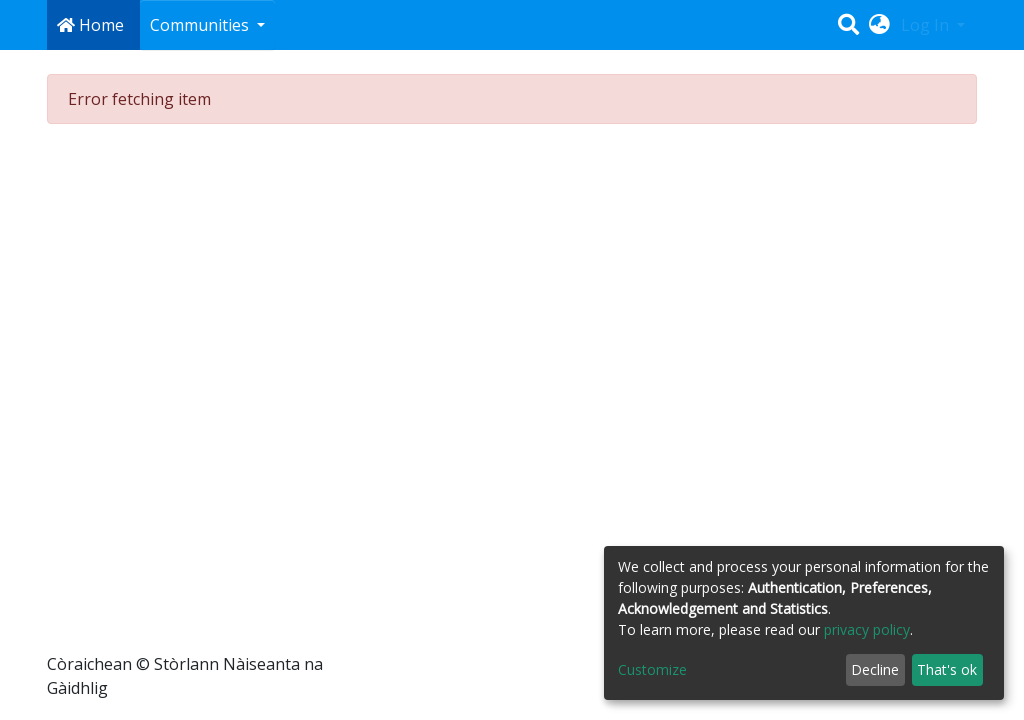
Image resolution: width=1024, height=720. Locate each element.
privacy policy (867, 629)
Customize (652, 669)
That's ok (947, 669)
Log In (927, 25)
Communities (201, 25)
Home (90, 25)
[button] (879, 25)
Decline (875, 669)
